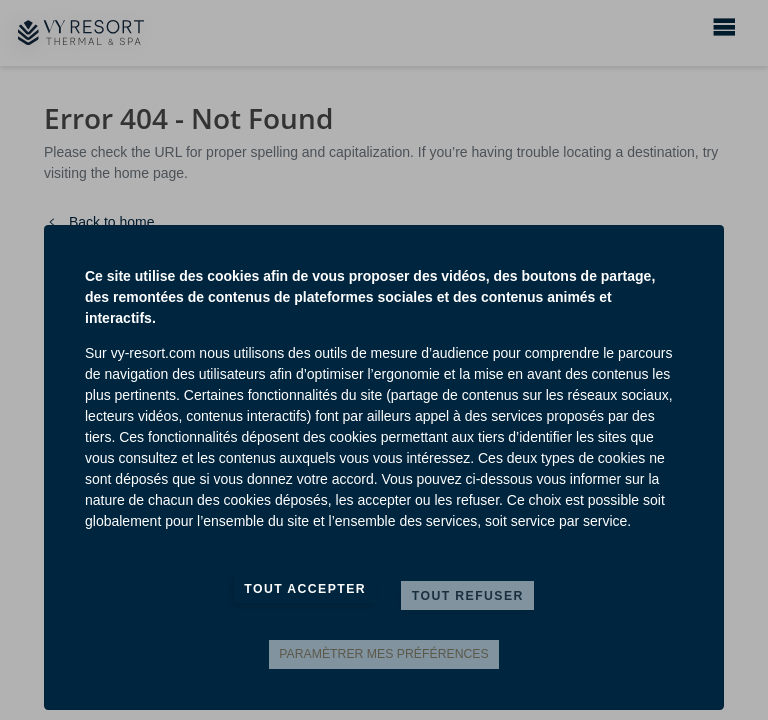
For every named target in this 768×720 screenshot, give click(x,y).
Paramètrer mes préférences (383, 654)
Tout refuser (468, 596)
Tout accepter (305, 589)
